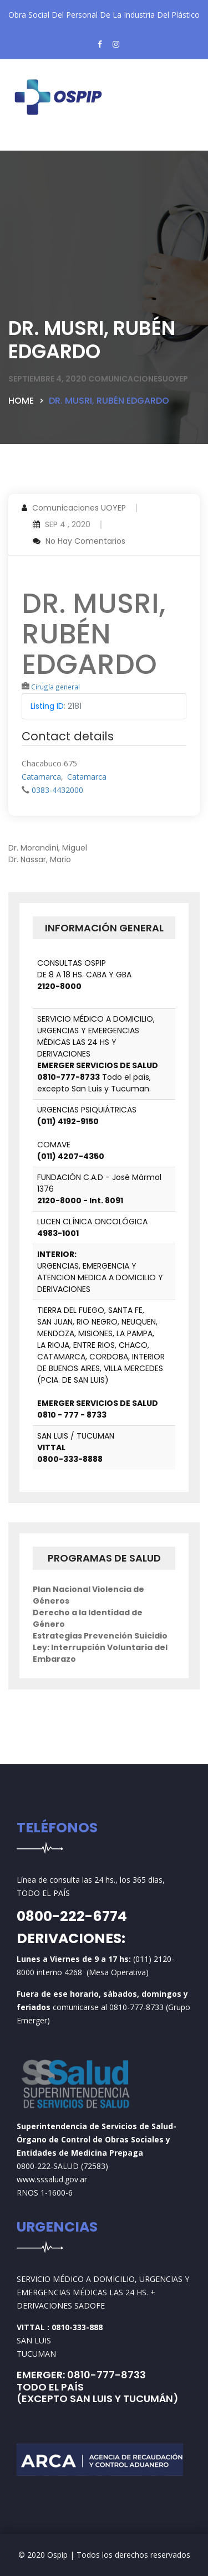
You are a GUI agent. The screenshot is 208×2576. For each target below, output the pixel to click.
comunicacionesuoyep (138, 378)
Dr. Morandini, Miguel (47, 847)
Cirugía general (55, 686)
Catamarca (41, 776)
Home (21, 400)
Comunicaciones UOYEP (79, 507)
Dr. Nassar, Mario (39, 859)
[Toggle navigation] (35, 142)
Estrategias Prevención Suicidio (100, 1635)
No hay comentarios (85, 541)
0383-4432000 (57, 790)
